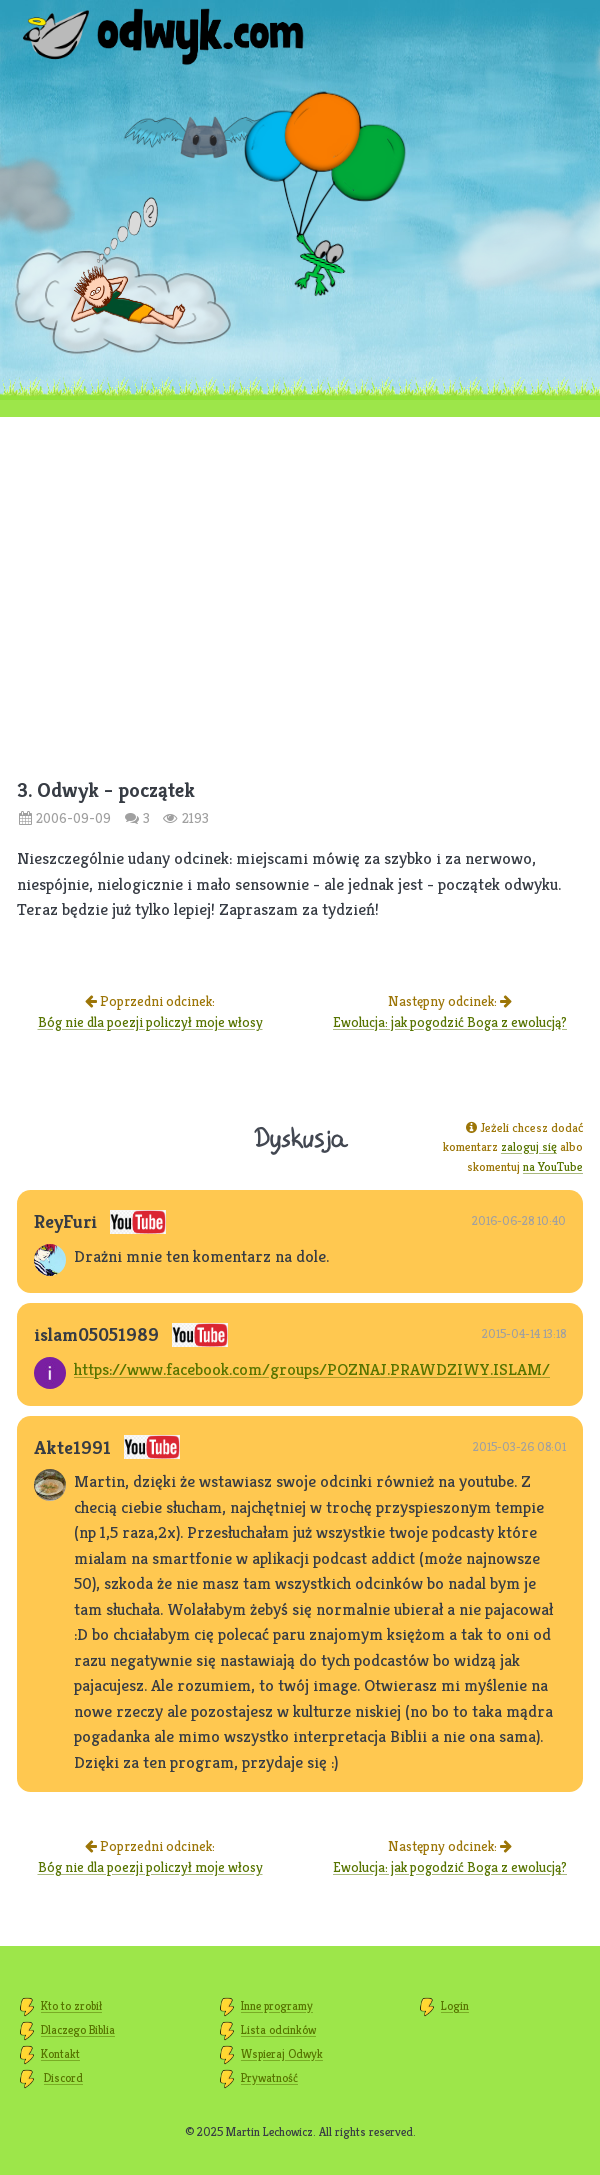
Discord (63, 2077)
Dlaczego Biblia (78, 2029)
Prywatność (269, 2077)
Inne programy (277, 2005)
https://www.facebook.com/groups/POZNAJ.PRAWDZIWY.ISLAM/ (312, 1369)
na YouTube (553, 1166)
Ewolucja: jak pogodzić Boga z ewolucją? (450, 1022)
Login (455, 2005)
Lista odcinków (278, 2029)
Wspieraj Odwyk (282, 2053)
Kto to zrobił (71, 2005)
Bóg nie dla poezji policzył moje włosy (150, 1022)
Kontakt (60, 2053)
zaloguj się (529, 1146)
